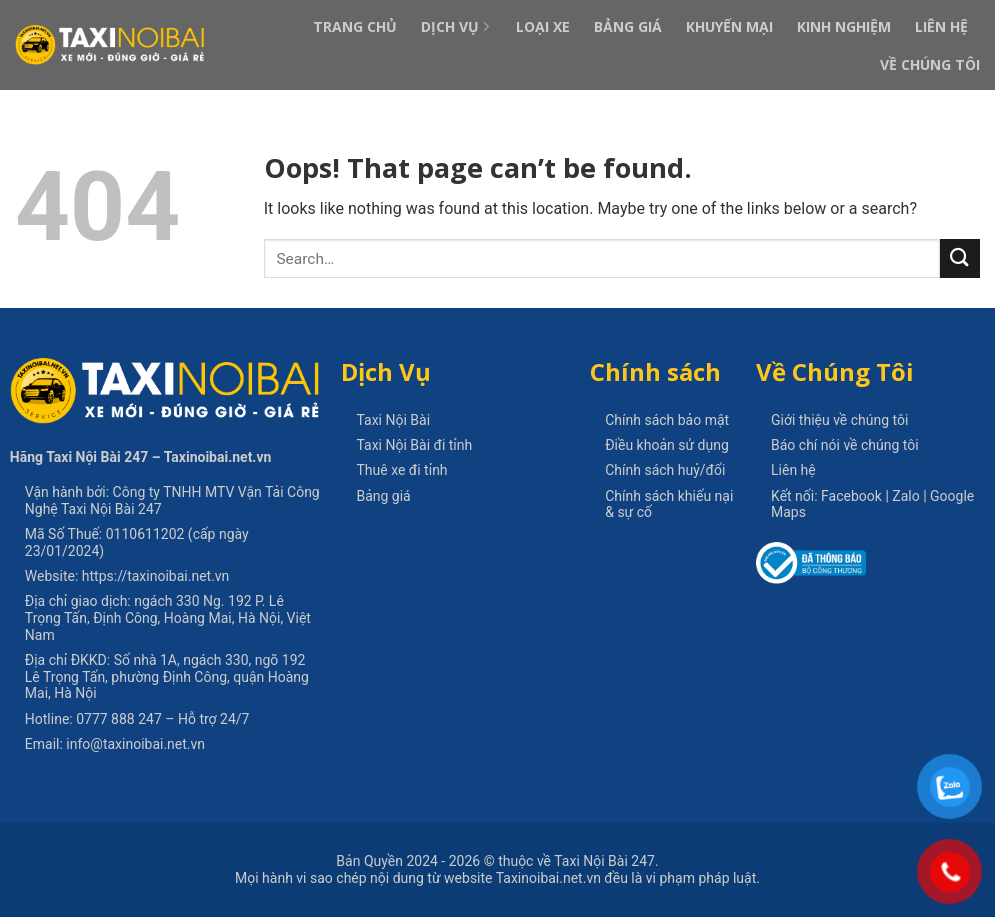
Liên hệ (793, 470)
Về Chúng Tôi (930, 64)
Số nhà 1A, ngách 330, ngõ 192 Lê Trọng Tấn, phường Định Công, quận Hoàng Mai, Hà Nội (167, 677)
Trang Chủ (355, 26)
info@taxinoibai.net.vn (135, 744)
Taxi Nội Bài (393, 420)
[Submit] (960, 258)
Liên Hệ (941, 26)
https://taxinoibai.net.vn (156, 576)
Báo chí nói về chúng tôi (845, 445)
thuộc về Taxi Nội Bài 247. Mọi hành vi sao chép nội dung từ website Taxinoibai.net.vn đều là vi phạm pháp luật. (497, 869)
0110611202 (145, 534)
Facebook (851, 496)
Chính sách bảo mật (667, 420)
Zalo (905, 496)
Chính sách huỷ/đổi (665, 470)
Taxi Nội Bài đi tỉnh (414, 445)
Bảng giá (383, 496)
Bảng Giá (628, 26)
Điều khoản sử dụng (667, 445)
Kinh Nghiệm (844, 26)
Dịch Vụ (456, 26)
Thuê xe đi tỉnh (401, 470)
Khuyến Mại (729, 26)
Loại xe (543, 26)
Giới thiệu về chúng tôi (839, 420)
